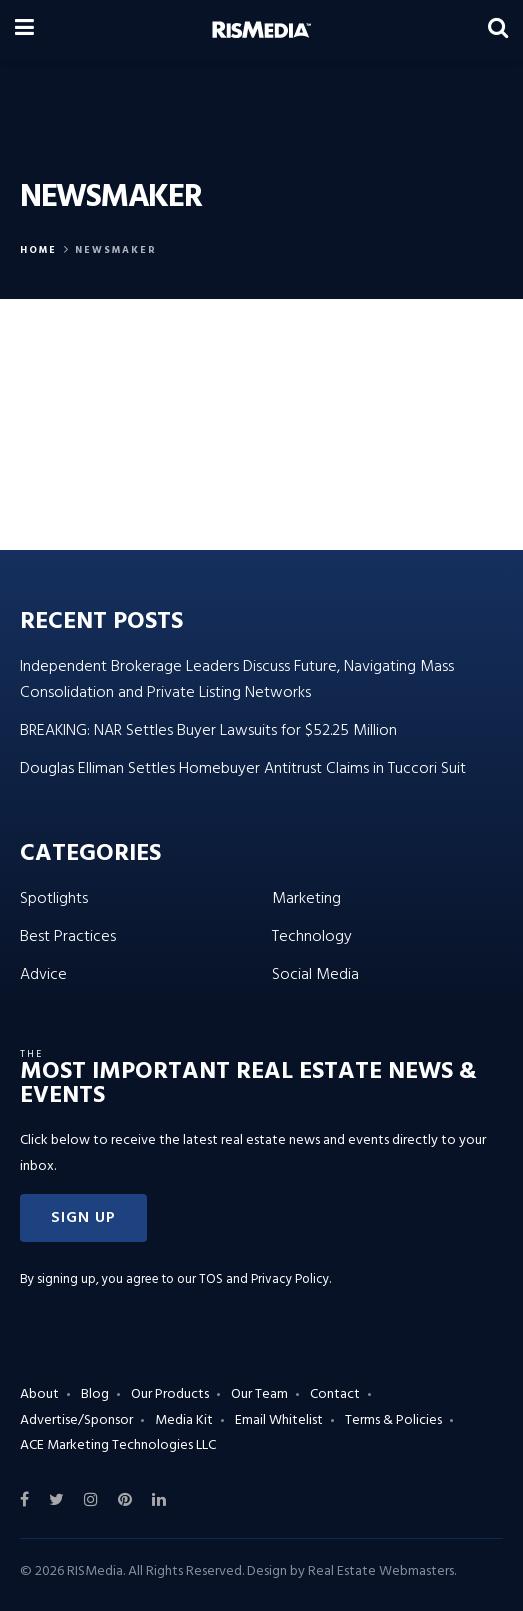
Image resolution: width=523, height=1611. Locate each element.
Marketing (306, 899)
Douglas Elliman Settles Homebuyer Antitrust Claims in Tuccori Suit (243, 769)
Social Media (315, 975)
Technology (312, 937)
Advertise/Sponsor (76, 1420)
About (39, 1394)
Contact (335, 1394)
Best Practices (68, 937)
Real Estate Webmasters (381, 1571)
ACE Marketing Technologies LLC (118, 1445)
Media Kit (184, 1420)
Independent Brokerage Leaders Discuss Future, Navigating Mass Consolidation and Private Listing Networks (237, 680)
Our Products (170, 1394)
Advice (43, 975)
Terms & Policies (393, 1420)
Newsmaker (116, 250)
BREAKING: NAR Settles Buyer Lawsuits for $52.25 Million (208, 731)
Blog (95, 1394)
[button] (83, 1218)
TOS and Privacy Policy (264, 1279)
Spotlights (54, 899)
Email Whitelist (279, 1420)
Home (38, 250)
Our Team (259, 1394)
